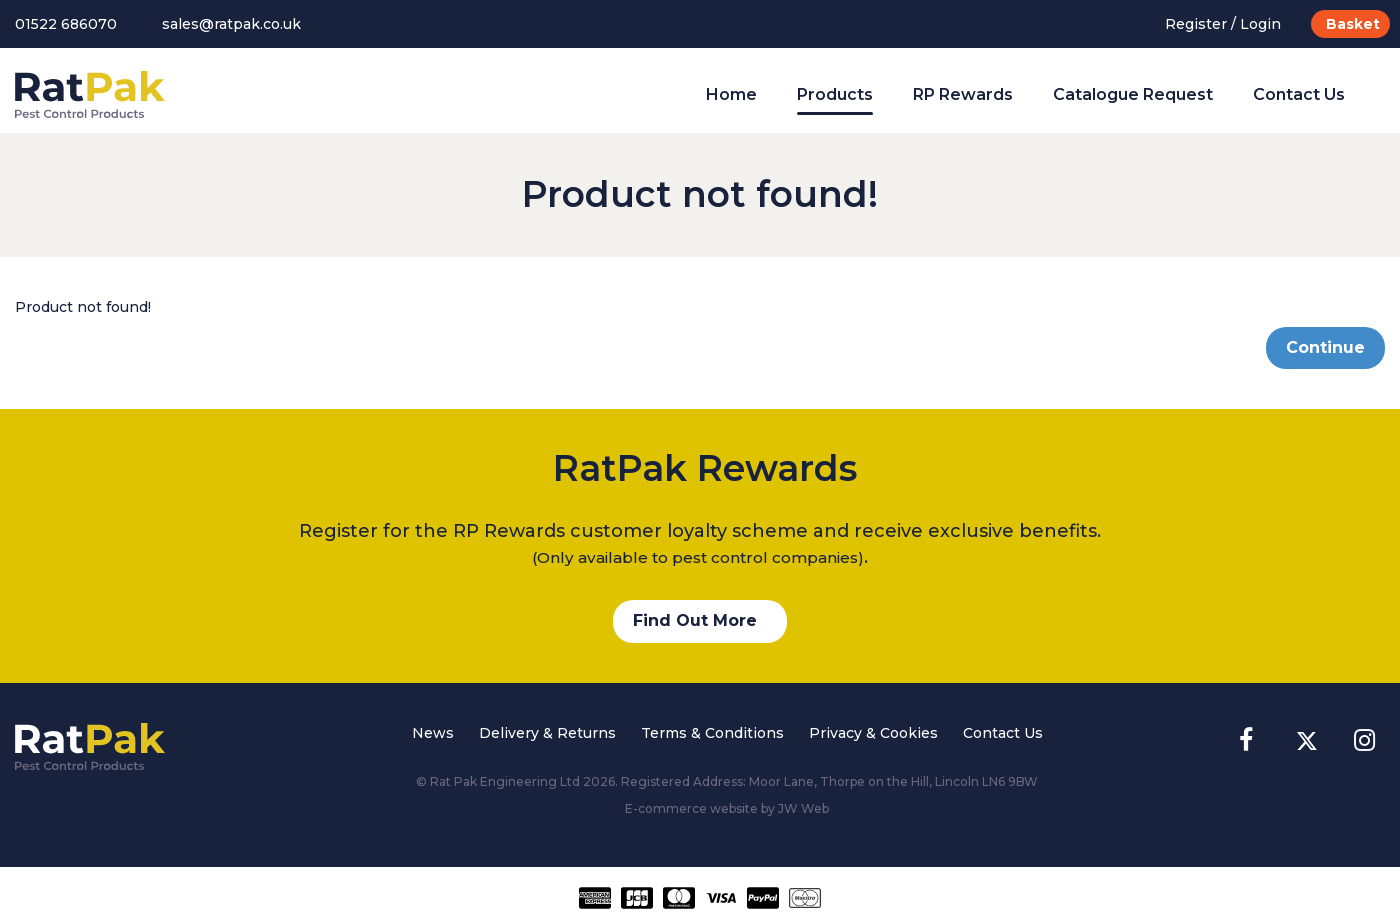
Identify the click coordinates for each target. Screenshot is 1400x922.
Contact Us (1299, 94)
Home (731, 94)
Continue (1325, 347)
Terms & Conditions (712, 733)
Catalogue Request (1133, 94)
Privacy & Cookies (873, 733)
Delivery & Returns (547, 733)
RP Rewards (963, 94)
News (433, 733)
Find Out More (695, 620)
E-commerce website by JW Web (727, 808)
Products (835, 94)
